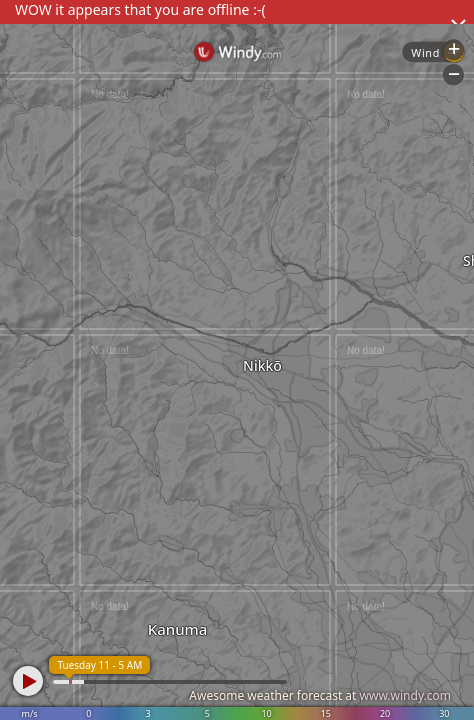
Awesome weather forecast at (320, 695)
